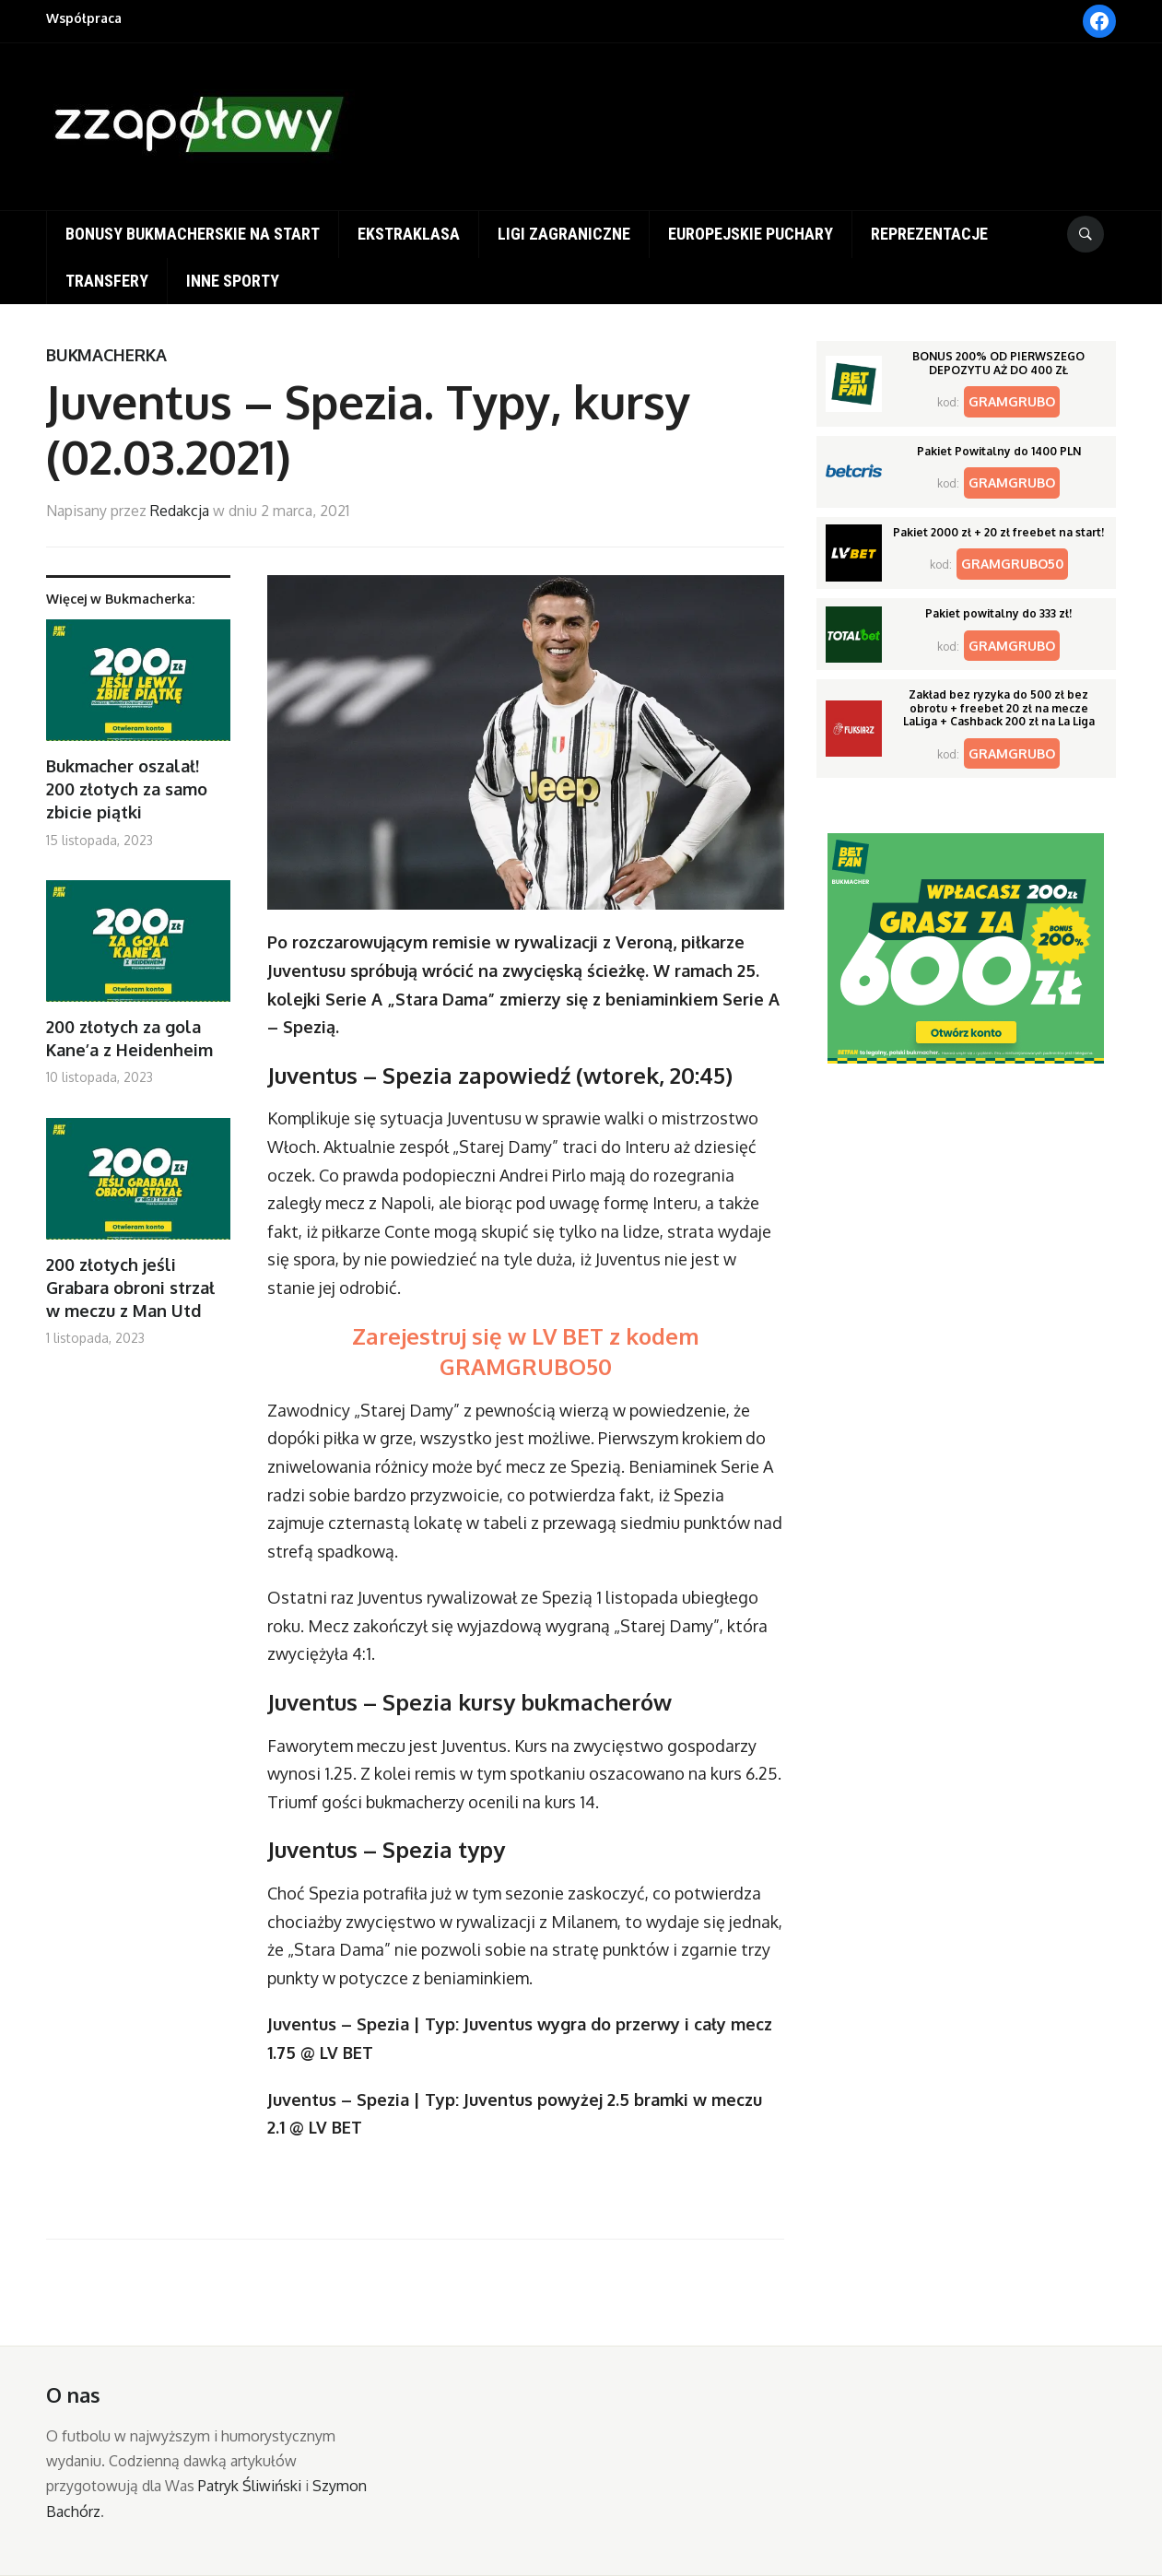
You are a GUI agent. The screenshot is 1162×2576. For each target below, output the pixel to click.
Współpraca (84, 18)
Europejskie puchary (750, 233)
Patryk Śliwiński (249, 2485)
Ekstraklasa (409, 233)
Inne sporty (232, 280)
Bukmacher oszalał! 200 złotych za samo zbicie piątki (126, 789)
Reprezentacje (929, 233)
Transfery (106, 280)
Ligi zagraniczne (564, 233)
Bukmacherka (106, 355)
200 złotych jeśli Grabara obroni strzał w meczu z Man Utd (130, 1287)
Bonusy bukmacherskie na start (192, 233)
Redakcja (179, 510)
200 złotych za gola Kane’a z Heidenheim (129, 1038)
